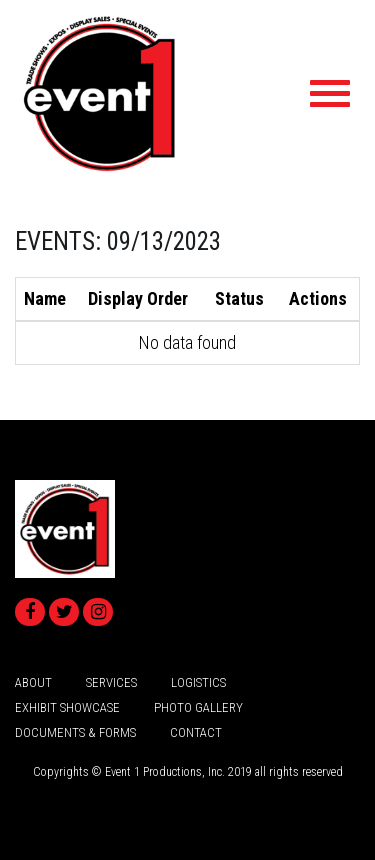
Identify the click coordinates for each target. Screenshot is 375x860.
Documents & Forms (75, 732)
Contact (196, 732)
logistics (198, 682)
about (33, 682)
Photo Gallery (198, 707)
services (111, 682)
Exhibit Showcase (67, 707)
